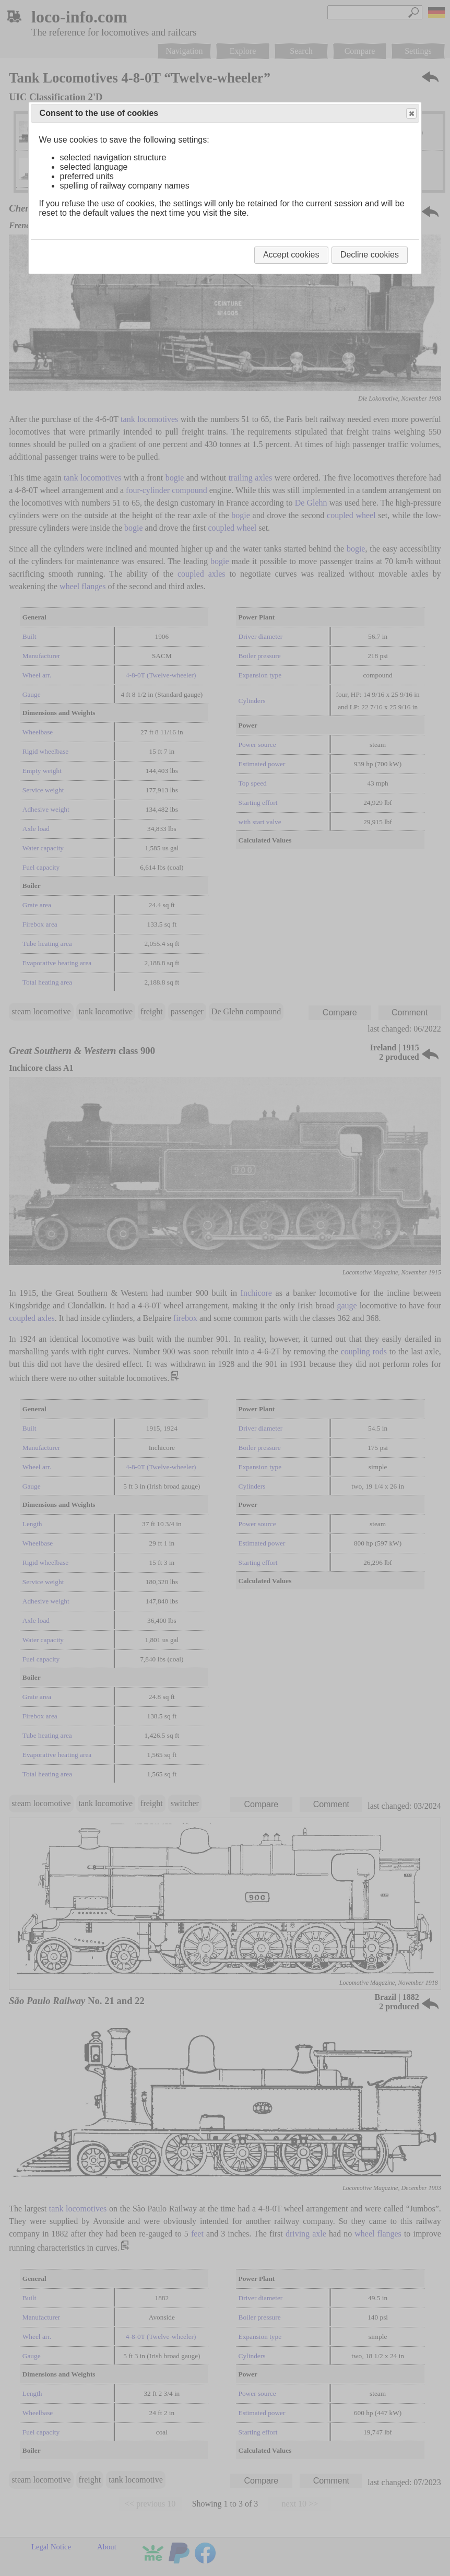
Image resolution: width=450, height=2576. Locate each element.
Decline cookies (369, 254)
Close (411, 113)
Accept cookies (291, 254)
